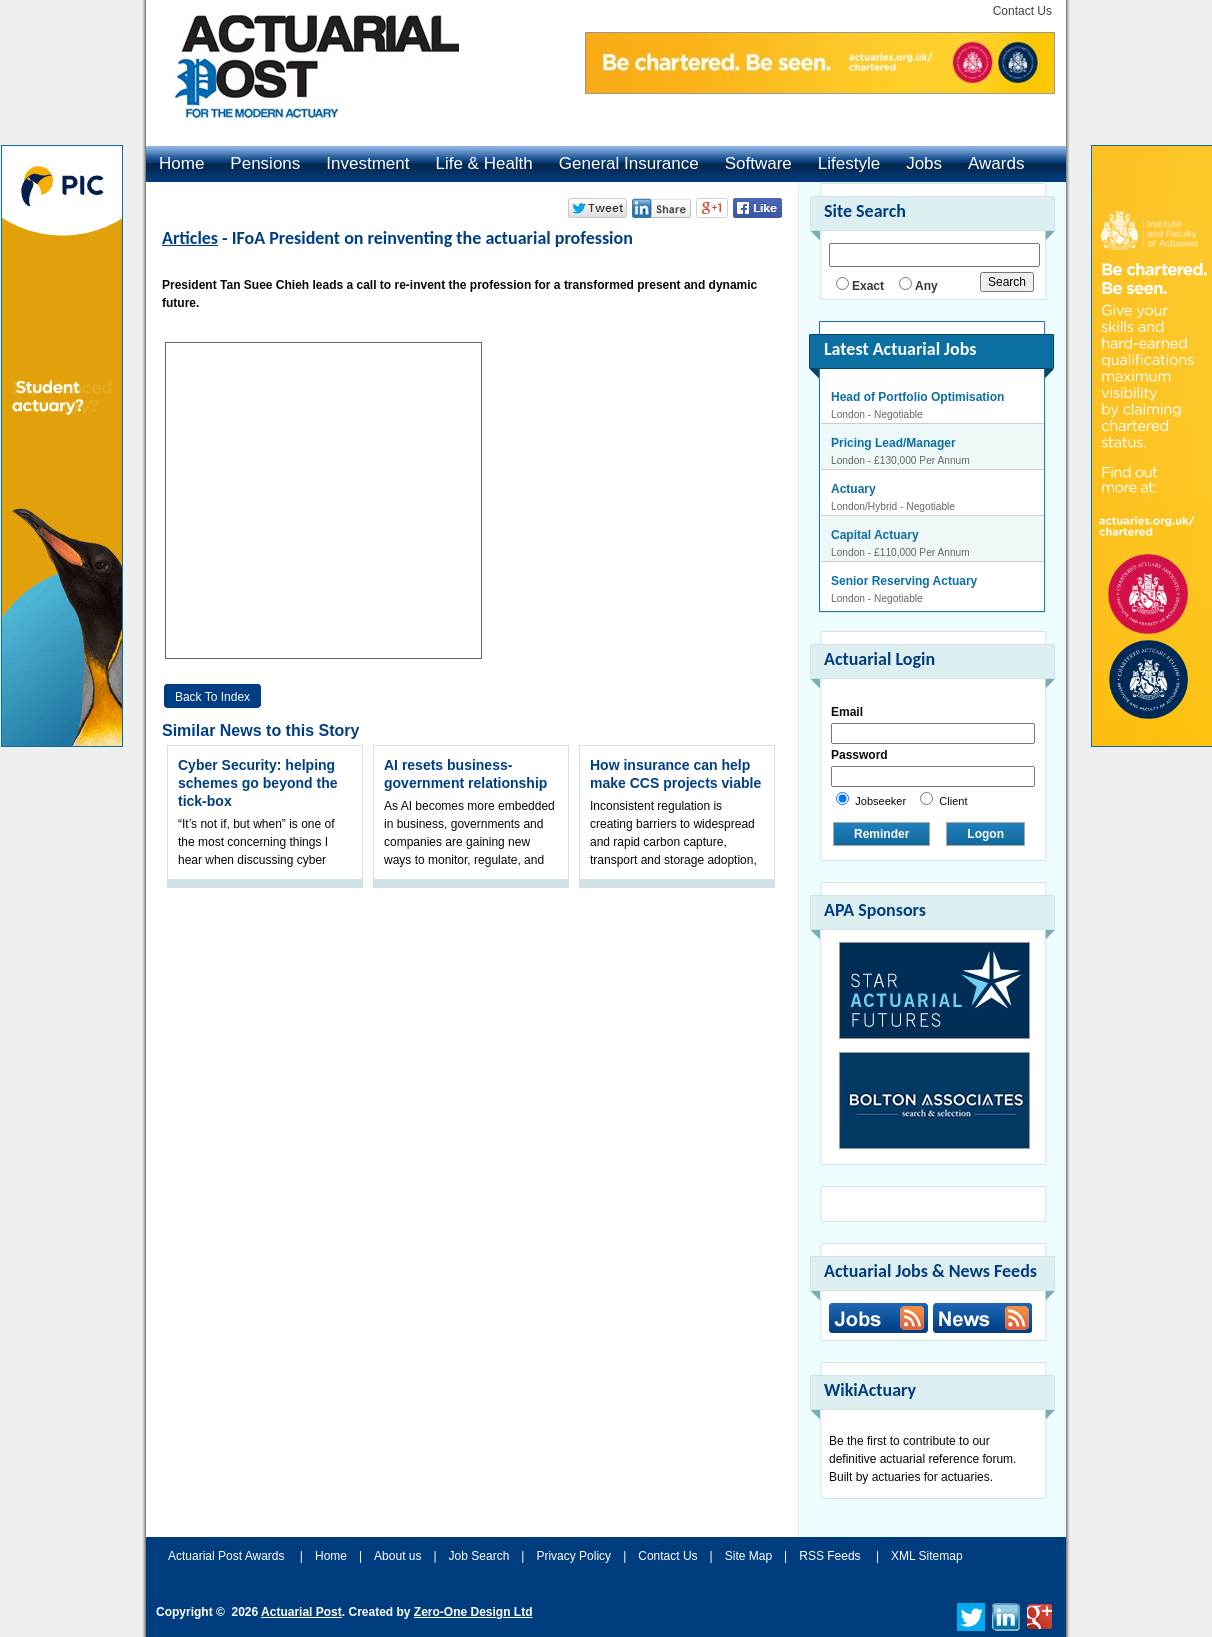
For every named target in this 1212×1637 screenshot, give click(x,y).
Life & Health (483, 163)
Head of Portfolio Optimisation (917, 397)
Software (758, 163)
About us (397, 1556)
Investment (367, 163)
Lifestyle (849, 163)
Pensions (265, 163)
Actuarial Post (301, 1612)
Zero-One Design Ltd (473, 1612)
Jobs (924, 163)
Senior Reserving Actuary (904, 581)
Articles (190, 238)
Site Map (748, 1556)
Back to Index (212, 697)
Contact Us (1022, 11)
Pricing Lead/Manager (893, 443)
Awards (996, 163)
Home (181, 163)
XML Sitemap (927, 1556)
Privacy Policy (573, 1556)
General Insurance (629, 163)
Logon (985, 834)
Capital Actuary (875, 535)
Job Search (479, 1556)
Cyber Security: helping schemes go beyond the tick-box (257, 783)
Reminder (881, 834)
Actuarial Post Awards (228, 1556)
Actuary (853, 489)
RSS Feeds (829, 1556)
